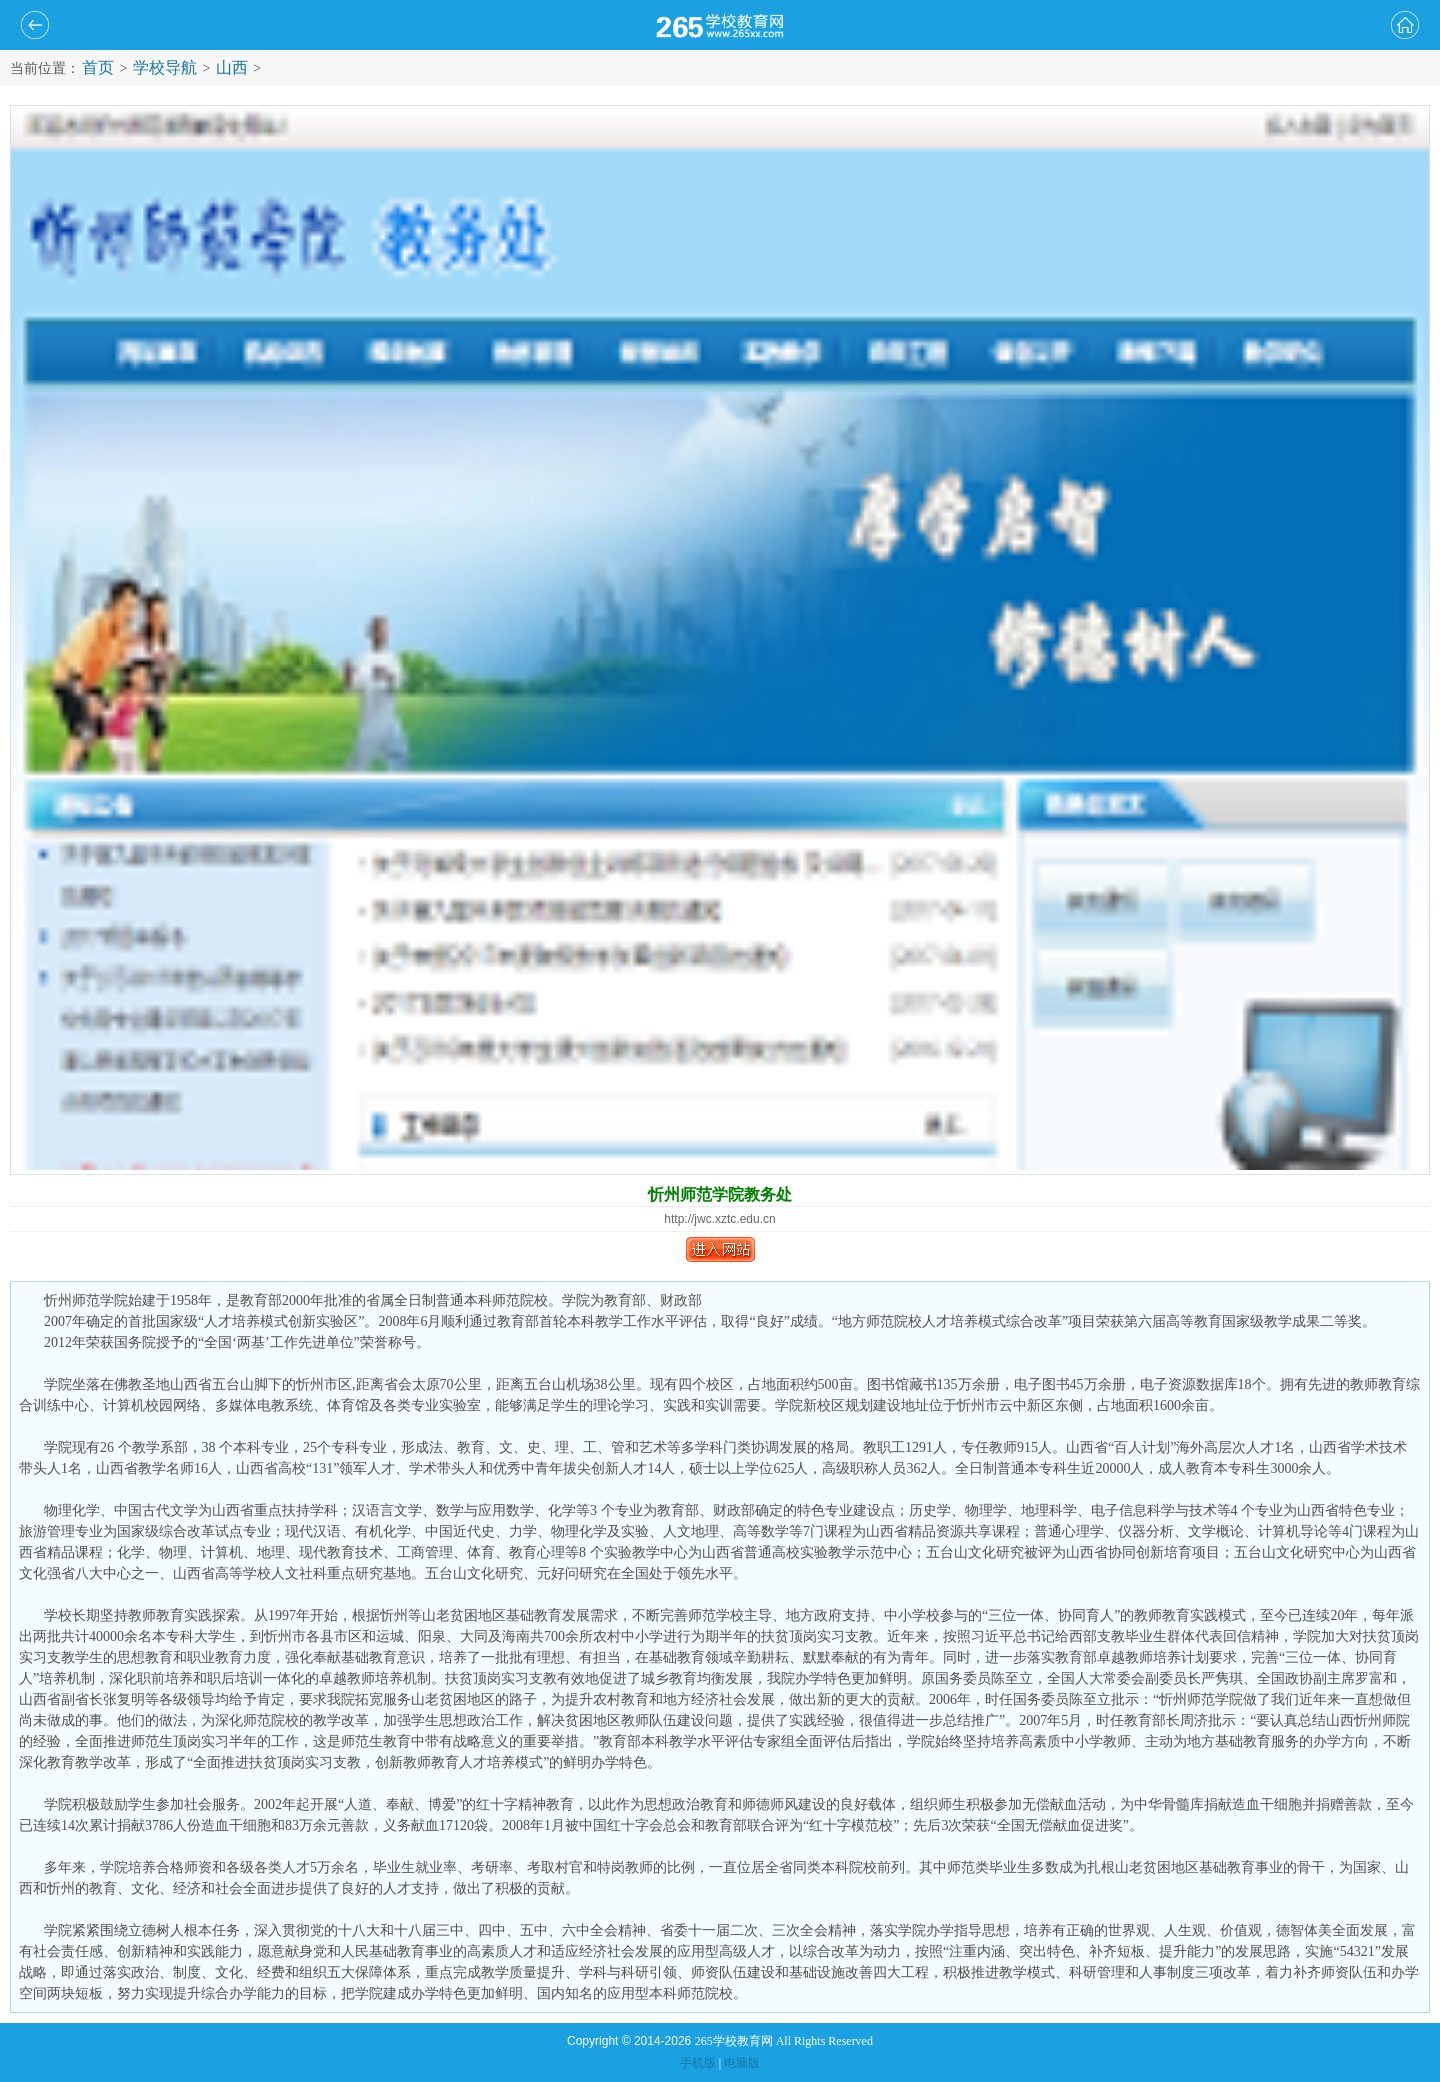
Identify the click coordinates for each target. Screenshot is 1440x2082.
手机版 (698, 2063)
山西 (232, 67)
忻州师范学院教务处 (720, 1194)
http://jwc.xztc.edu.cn (719, 1219)
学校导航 (165, 67)
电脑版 (742, 2063)
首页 (98, 67)
